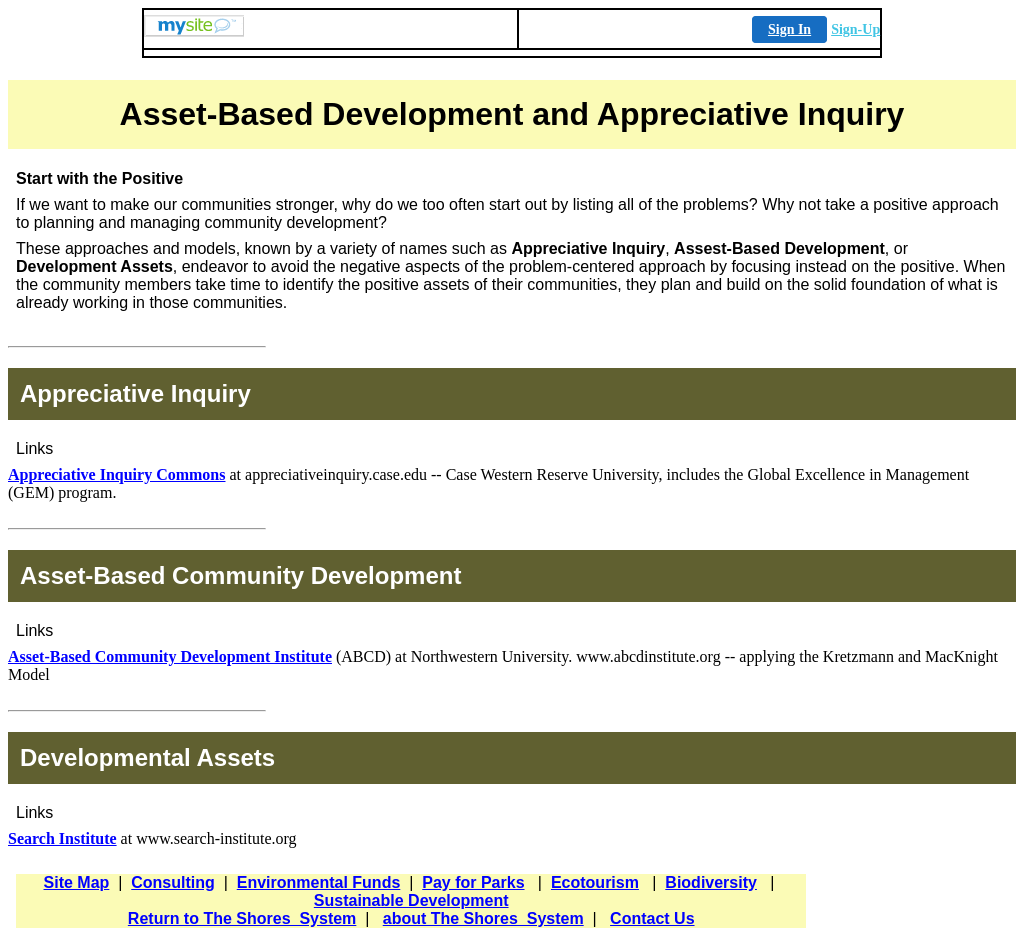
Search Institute (62, 838)
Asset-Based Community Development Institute (170, 656)
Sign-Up (855, 29)
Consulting (173, 882)
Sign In (789, 29)
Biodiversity (711, 882)
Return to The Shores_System (242, 918)
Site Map (77, 882)
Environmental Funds (319, 882)
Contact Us (652, 918)
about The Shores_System (483, 918)
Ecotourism (595, 882)
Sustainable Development (411, 900)
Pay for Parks (473, 882)
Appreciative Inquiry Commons (117, 474)
